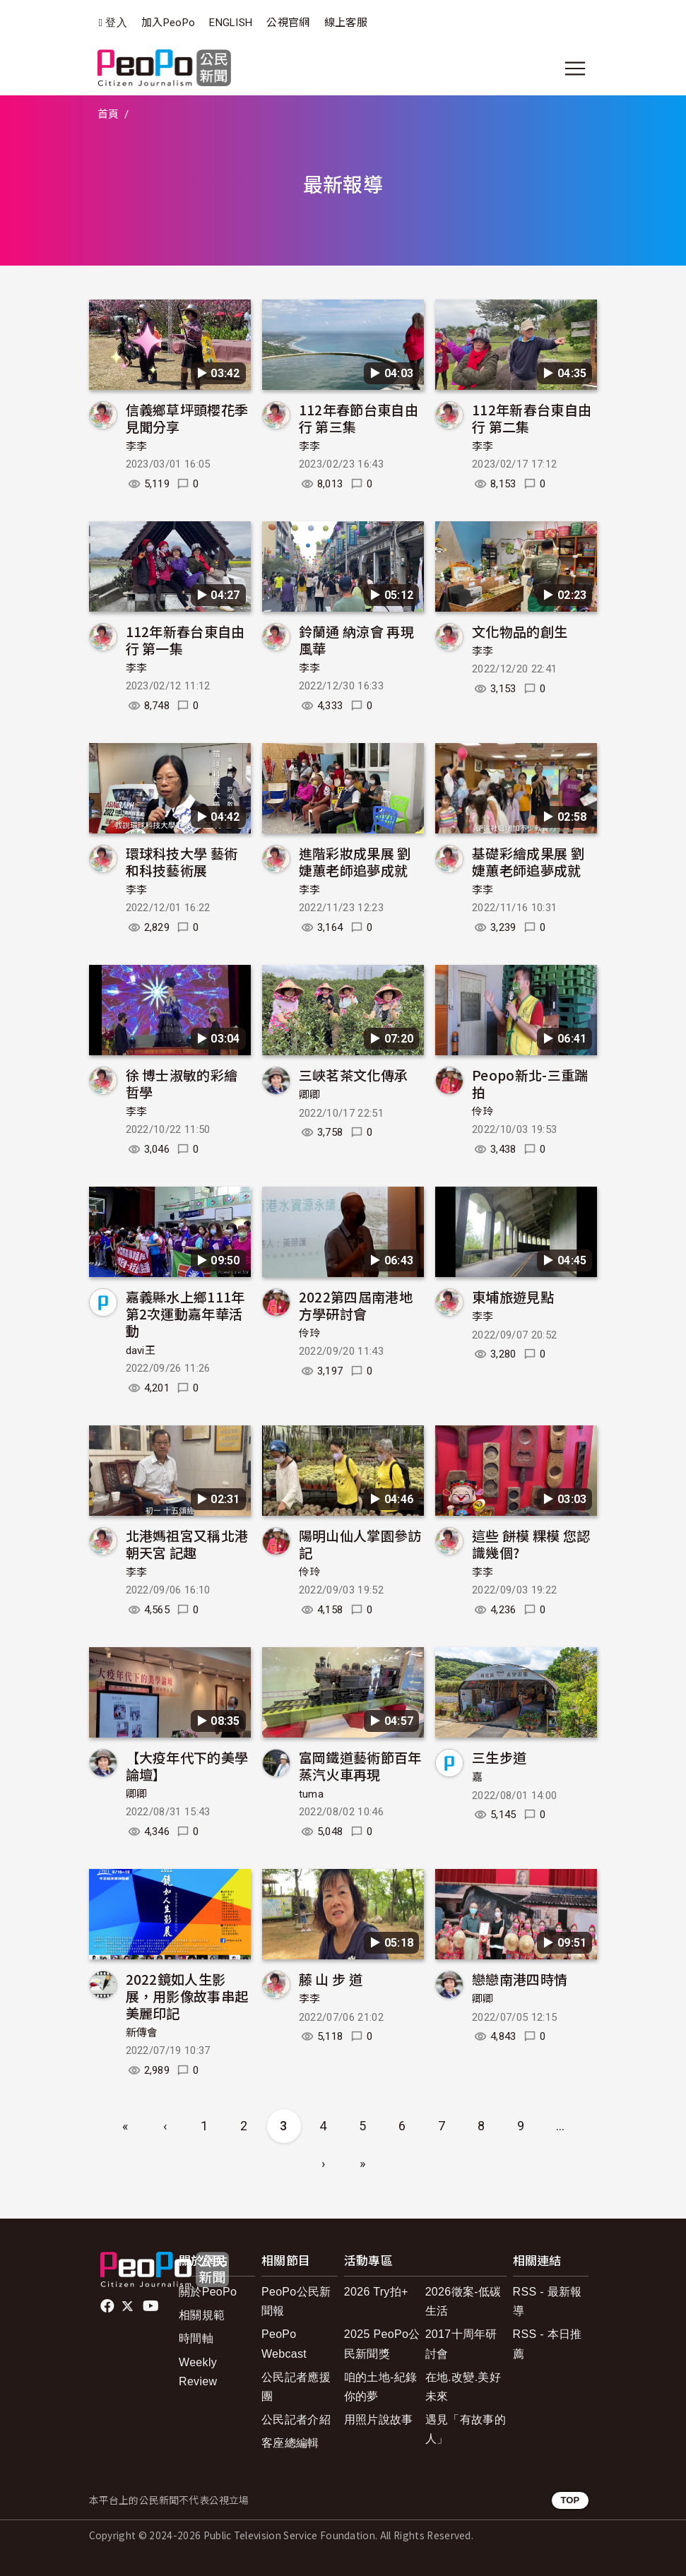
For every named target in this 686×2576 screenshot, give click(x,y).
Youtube (152, 2306)
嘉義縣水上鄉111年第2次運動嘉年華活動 (185, 1313)
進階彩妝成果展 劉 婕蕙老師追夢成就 (355, 861)
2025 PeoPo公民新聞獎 (382, 2343)
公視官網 (287, 22)
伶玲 (483, 1111)
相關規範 (202, 2315)
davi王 (141, 1350)
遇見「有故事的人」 (465, 2429)
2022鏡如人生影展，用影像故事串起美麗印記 (187, 1995)
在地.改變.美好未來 (463, 2386)
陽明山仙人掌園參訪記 (360, 1544)
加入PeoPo (168, 22)
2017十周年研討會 (461, 2343)
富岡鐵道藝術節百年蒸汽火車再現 (360, 1765)
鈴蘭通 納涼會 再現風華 (356, 640)
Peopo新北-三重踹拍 (530, 1083)
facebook (108, 2306)
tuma (311, 1794)
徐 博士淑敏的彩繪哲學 (182, 1083)
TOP (569, 2500)
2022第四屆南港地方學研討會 (356, 1305)
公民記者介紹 (296, 2420)
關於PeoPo (208, 2292)
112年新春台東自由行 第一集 (185, 640)
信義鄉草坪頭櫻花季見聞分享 (187, 418)
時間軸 (196, 2338)
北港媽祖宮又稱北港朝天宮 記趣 (187, 1544)
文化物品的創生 (519, 631)
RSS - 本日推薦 (547, 2343)
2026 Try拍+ (376, 2292)
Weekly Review (198, 2371)
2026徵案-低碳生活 (463, 2301)
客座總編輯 (290, 2443)
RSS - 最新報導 (547, 2301)
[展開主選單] (575, 68)
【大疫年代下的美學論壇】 (187, 1765)
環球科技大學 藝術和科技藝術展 (182, 861)
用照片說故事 (378, 2420)
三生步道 (499, 1757)
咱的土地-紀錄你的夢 (381, 2386)
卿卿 (310, 1094)
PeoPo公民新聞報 (296, 2301)
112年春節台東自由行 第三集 (358, 418)
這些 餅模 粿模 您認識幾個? (531, 1544)
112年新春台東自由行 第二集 (531, 418)
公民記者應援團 (296, 2386)
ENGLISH (230, 22)
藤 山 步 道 (330, 1978)
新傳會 (142, 2032)
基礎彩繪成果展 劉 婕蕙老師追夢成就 (528, 861)
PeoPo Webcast (284, 2343)
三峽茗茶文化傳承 (353, 1074)
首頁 (108, 114)
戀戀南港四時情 (519, 1978)
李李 (137, 446)
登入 (116, 23)
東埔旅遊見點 (513, 1296)
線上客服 (345, 22)
